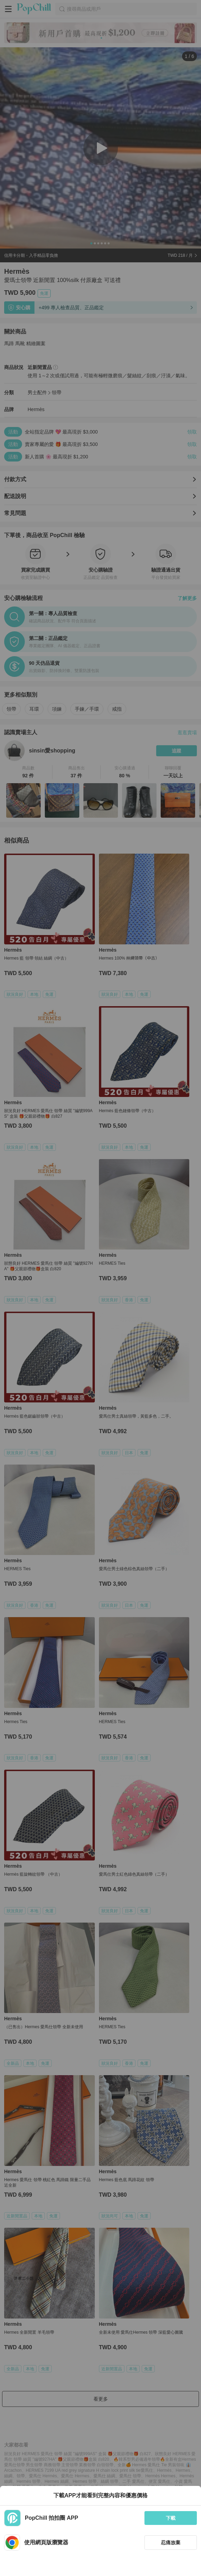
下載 (170, 2518)
